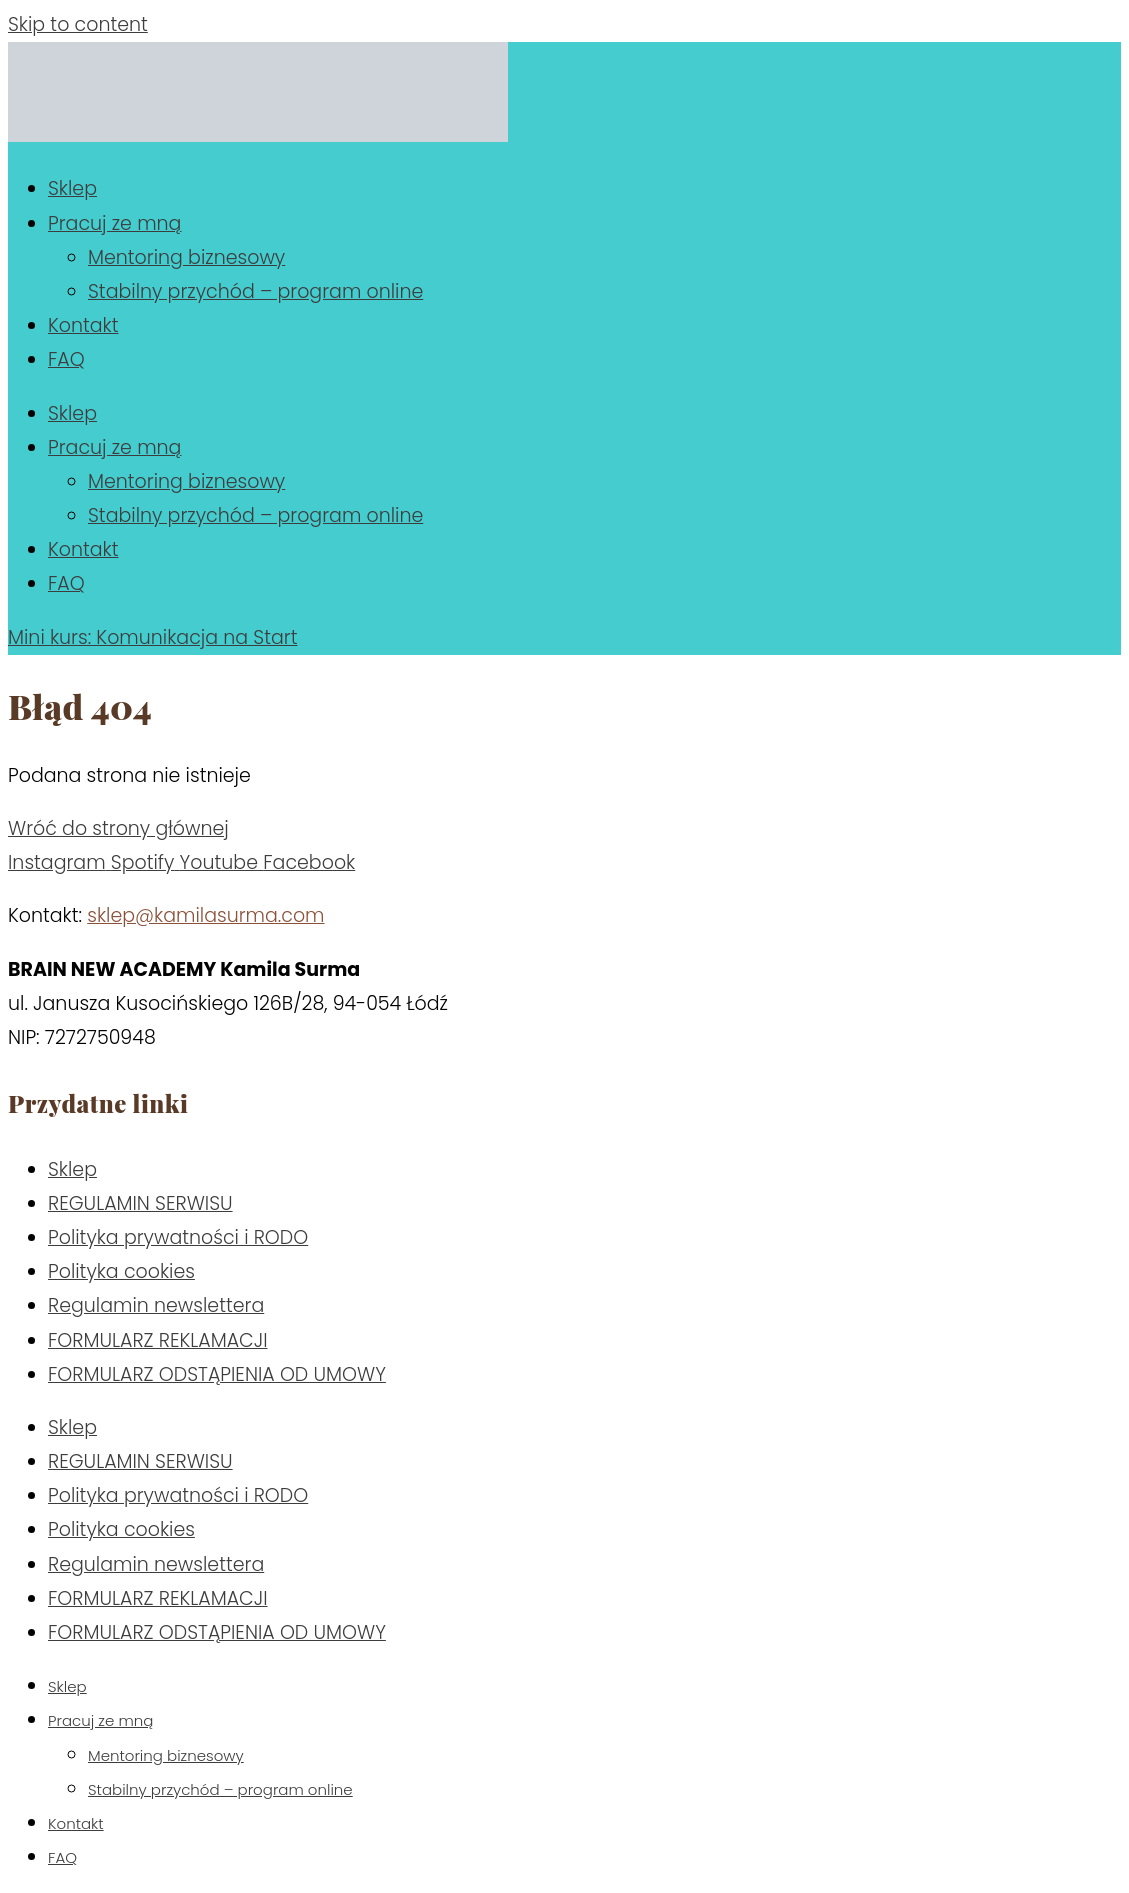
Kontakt (83, 325)
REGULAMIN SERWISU (140, 1203)
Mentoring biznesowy (186, 257)
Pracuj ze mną (114, 223)
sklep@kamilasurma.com (205, 915)
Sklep (72, 188)
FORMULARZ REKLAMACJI (158, 1340)
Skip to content (78, 24)
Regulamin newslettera (156, 1305)
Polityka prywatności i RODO (178, 1237)
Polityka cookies (121, 1271)
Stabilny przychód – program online (255, 291)
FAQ (66, 359)
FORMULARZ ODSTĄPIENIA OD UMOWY (217, 1374)
